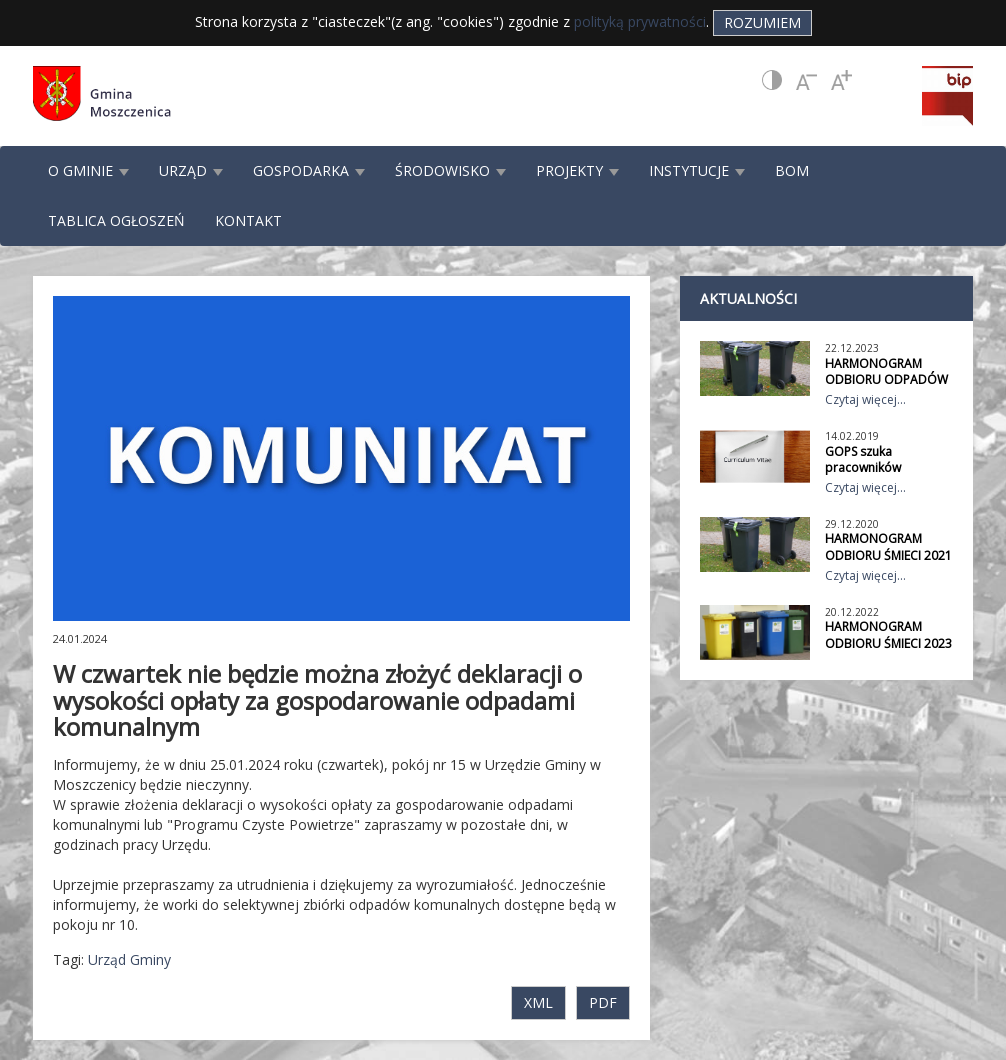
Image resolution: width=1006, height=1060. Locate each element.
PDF (603, 1002)
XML (538, 1002)
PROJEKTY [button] (577, 170)
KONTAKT (248, 220)
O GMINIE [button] (88, 170)
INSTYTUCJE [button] (697, 170)
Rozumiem (762, 22)
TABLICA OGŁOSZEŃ (116, 220)
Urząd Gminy (129, 959)
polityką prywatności (640, 21)
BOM (792, 170)
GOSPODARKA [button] (309, 170)
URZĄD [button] (191, 170)
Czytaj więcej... (865, 399)
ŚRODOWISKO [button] (450, 170)
